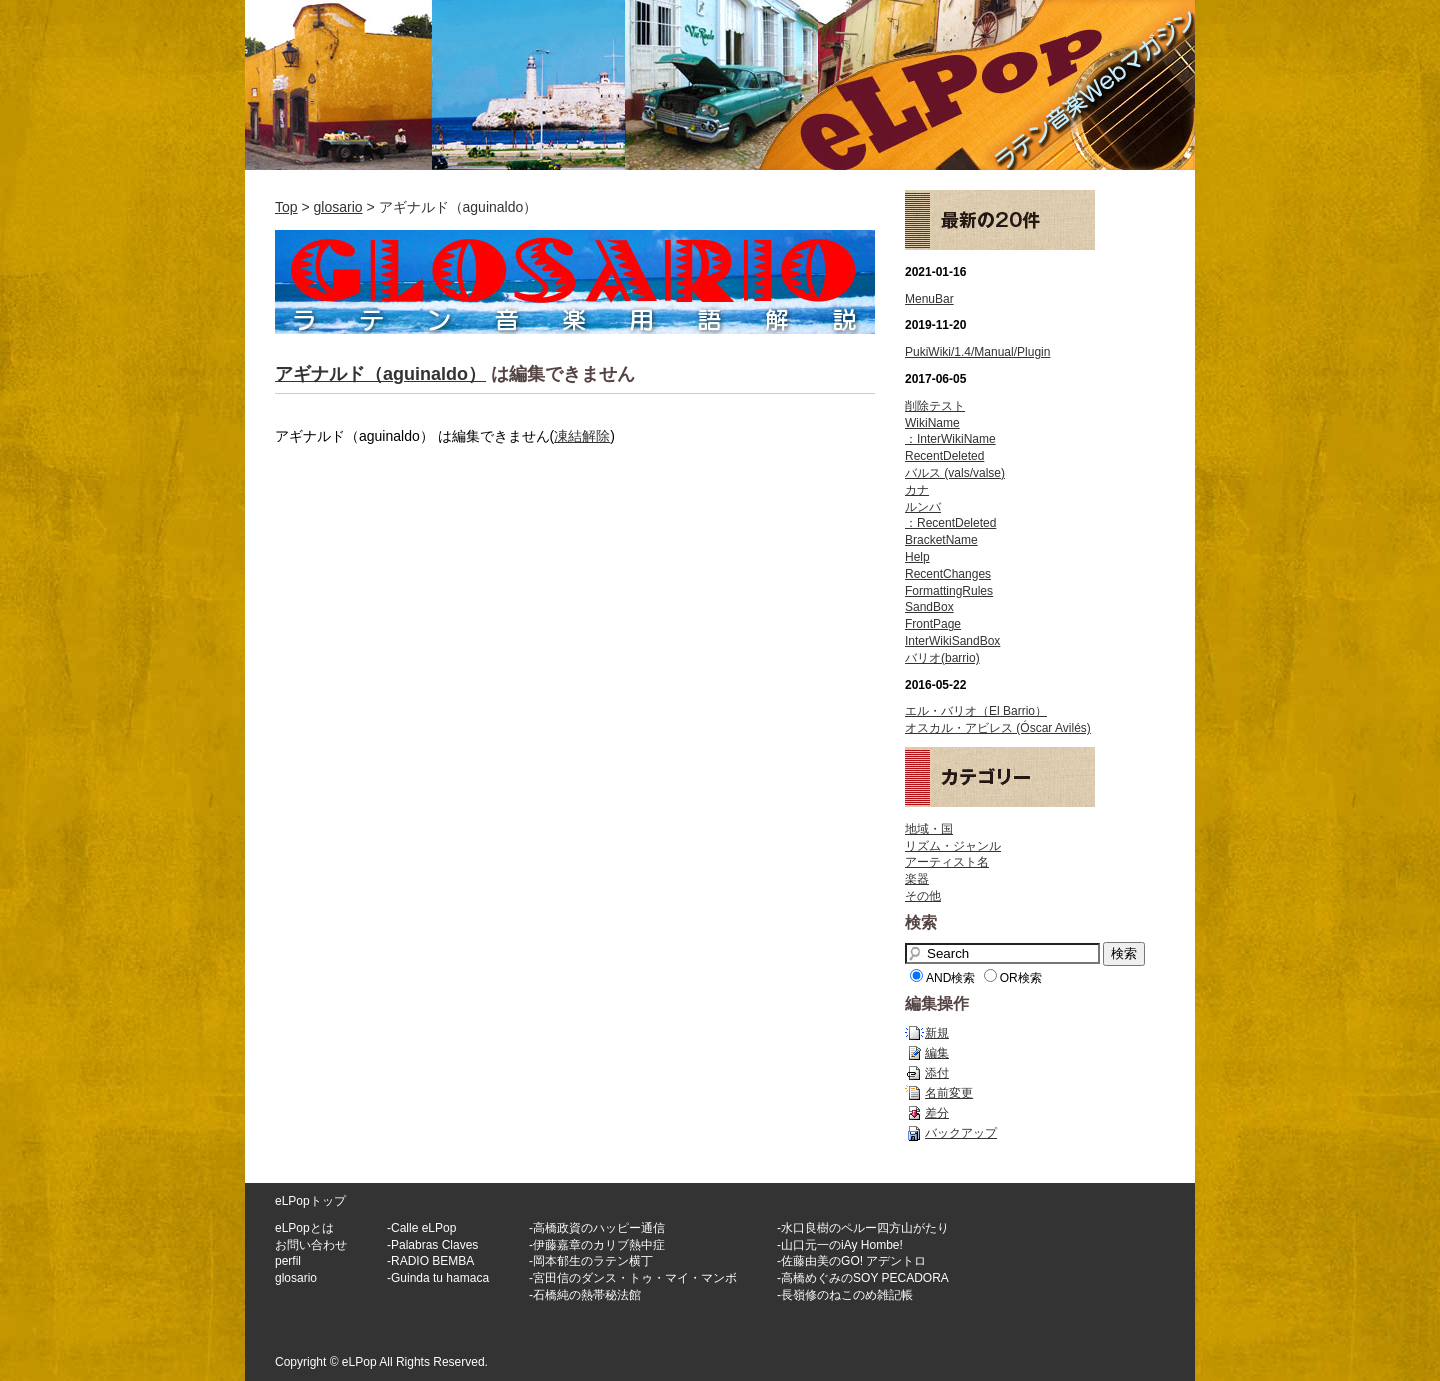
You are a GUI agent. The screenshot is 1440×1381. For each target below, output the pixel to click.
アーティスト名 (947, 862)
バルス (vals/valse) (955, 473)
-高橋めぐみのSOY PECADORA (863, 1278)
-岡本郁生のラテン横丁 (591, 1261)
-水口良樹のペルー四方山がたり (863, 1228)
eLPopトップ (310, 1201)
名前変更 (949, 1093)
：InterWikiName (950, 439)
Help (917, 557)
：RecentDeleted (950, 523)
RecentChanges (948, 574)
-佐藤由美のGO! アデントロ (851, 1261)
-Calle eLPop (421, 1228)
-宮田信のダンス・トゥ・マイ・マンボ (633, 1278)
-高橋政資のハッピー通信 (597, 1228)
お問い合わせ (311, 1245)
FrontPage (933, 624)
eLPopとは (304, 1228)
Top (286, 207)
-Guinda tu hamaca (438, 1278)
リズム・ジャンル (953, 846)
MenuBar (929, 299)
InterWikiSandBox (952, 641)
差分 (937, 1113)
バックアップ (961, 1133)
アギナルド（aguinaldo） (380, 374)
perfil (288, 1261)
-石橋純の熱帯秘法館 (585, 1295)
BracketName (941, 540)
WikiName (932, 423)
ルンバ (923, 507)
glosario (338, 207)
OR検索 (1021, 978)
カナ (917, 490)
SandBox (929, 607)
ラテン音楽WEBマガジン (720, 85)
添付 (937, 1073)
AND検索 (950, 978)
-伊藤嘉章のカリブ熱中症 (597, 1245)
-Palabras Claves (432, 1245)
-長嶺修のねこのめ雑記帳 (845, 1295)
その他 (923, 896)
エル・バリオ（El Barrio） (976, 711)
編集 (937, 1053)
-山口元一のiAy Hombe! (840, 1245)
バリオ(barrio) (942, 658)
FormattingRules (949, 591)
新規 (937, 1033)
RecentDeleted (944, 456)
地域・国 (929, 829)
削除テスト (935, 406)
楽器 (917, 879)
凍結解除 (582, 436)
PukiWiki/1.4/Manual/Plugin (977, 352)
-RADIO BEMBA (430, 1261)
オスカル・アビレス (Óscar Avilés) (998, 728)
